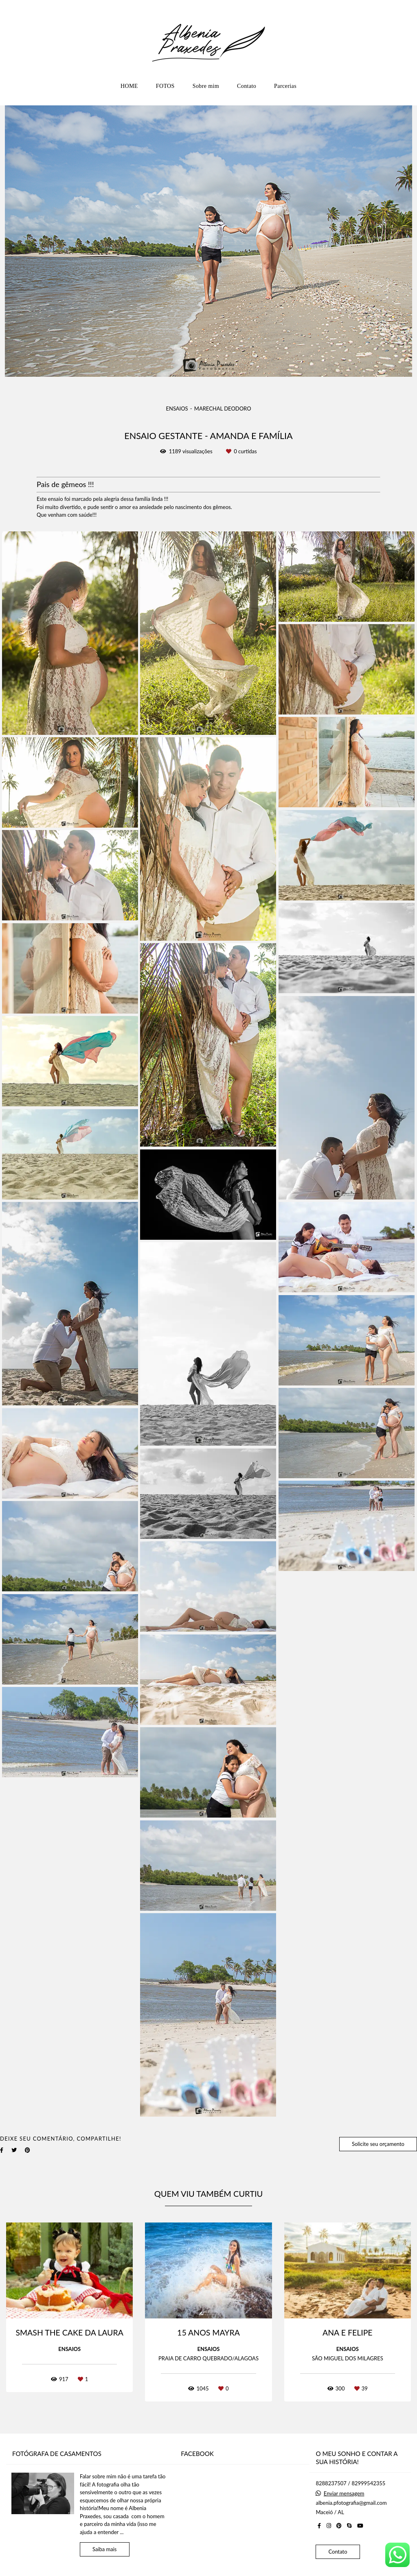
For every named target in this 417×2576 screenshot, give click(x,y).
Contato (246, 86)
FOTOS (165, 86)
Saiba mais (104, 2549)
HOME (129, 86)
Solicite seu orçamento (378, 2144)
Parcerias (285, 86)
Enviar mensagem (344, 2493)
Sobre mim (206, 86)
